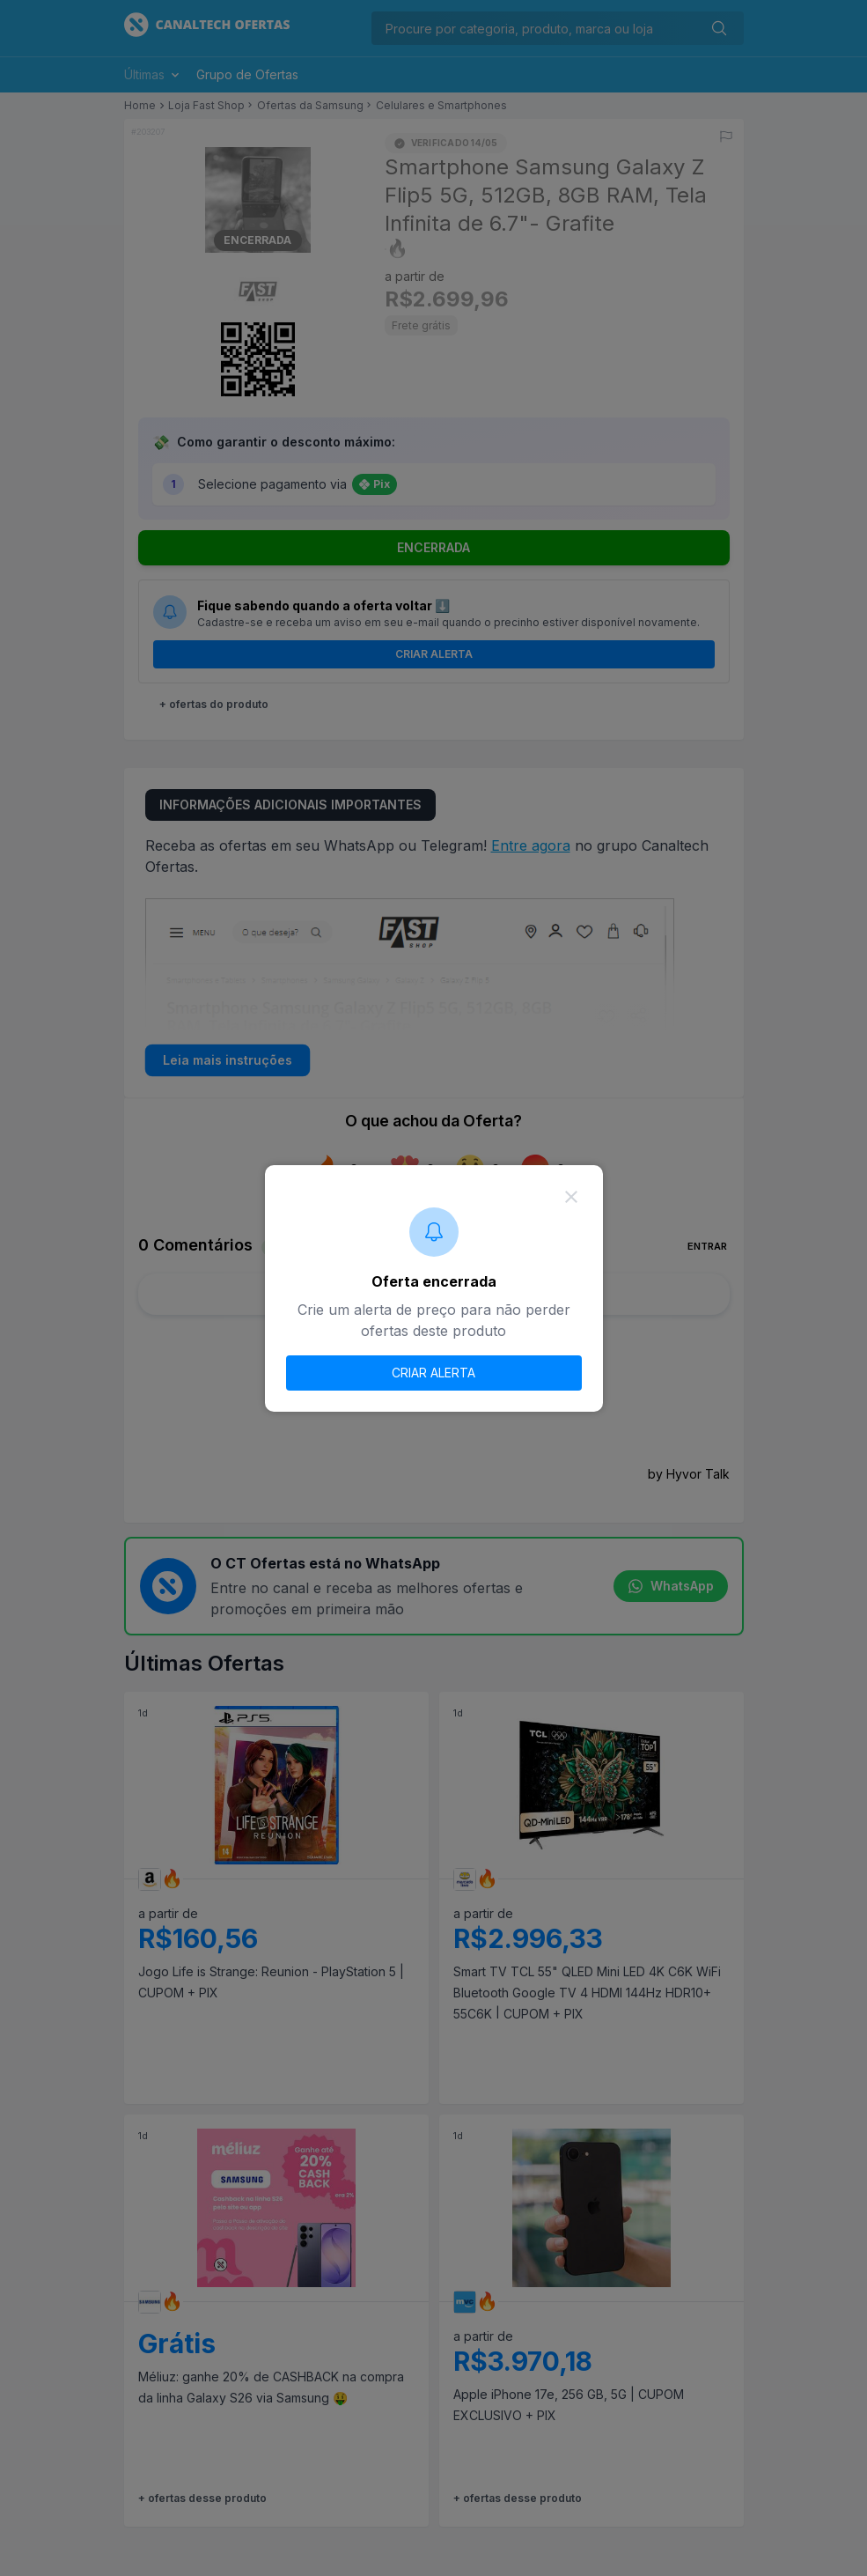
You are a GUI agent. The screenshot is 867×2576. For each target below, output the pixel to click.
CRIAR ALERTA (433, 1372)
